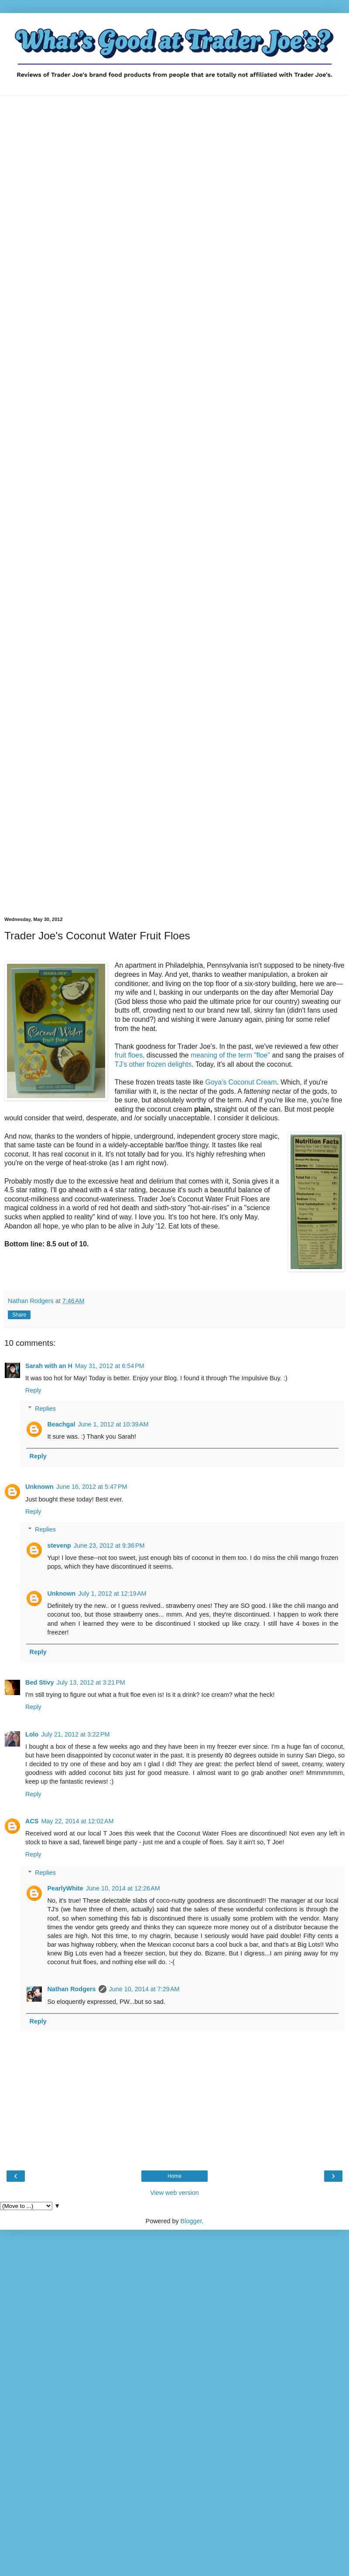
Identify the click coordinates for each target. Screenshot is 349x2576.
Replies (45, 1408)
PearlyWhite (65, 1888)
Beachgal (61, 1424)
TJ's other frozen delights (153, 1064)
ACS (31, 1821)
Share (19, 1315)
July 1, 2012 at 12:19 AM (112, 1593)
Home (174, 2176)
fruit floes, (130, 1055)
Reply (33, 1390)
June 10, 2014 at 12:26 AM (123, 1888)
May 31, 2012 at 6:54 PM (109, 1365)
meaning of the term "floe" (230, 1055)
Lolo (31, 1734)
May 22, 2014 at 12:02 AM (77, 1821)
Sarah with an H (48, 1365)
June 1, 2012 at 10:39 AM (113, 1424)
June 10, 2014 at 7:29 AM (144, 1989)
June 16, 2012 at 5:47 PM (91, 1486)
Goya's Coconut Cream (241, 1082)
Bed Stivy (39, 1682)
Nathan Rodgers (71, 1989)
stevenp (59, 1545)
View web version (174, 2192)
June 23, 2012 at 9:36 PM (109, 1545)
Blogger (191, 2221)
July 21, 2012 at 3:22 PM (75, 1734)
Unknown (39, 1486)
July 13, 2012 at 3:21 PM (91, 1682)
